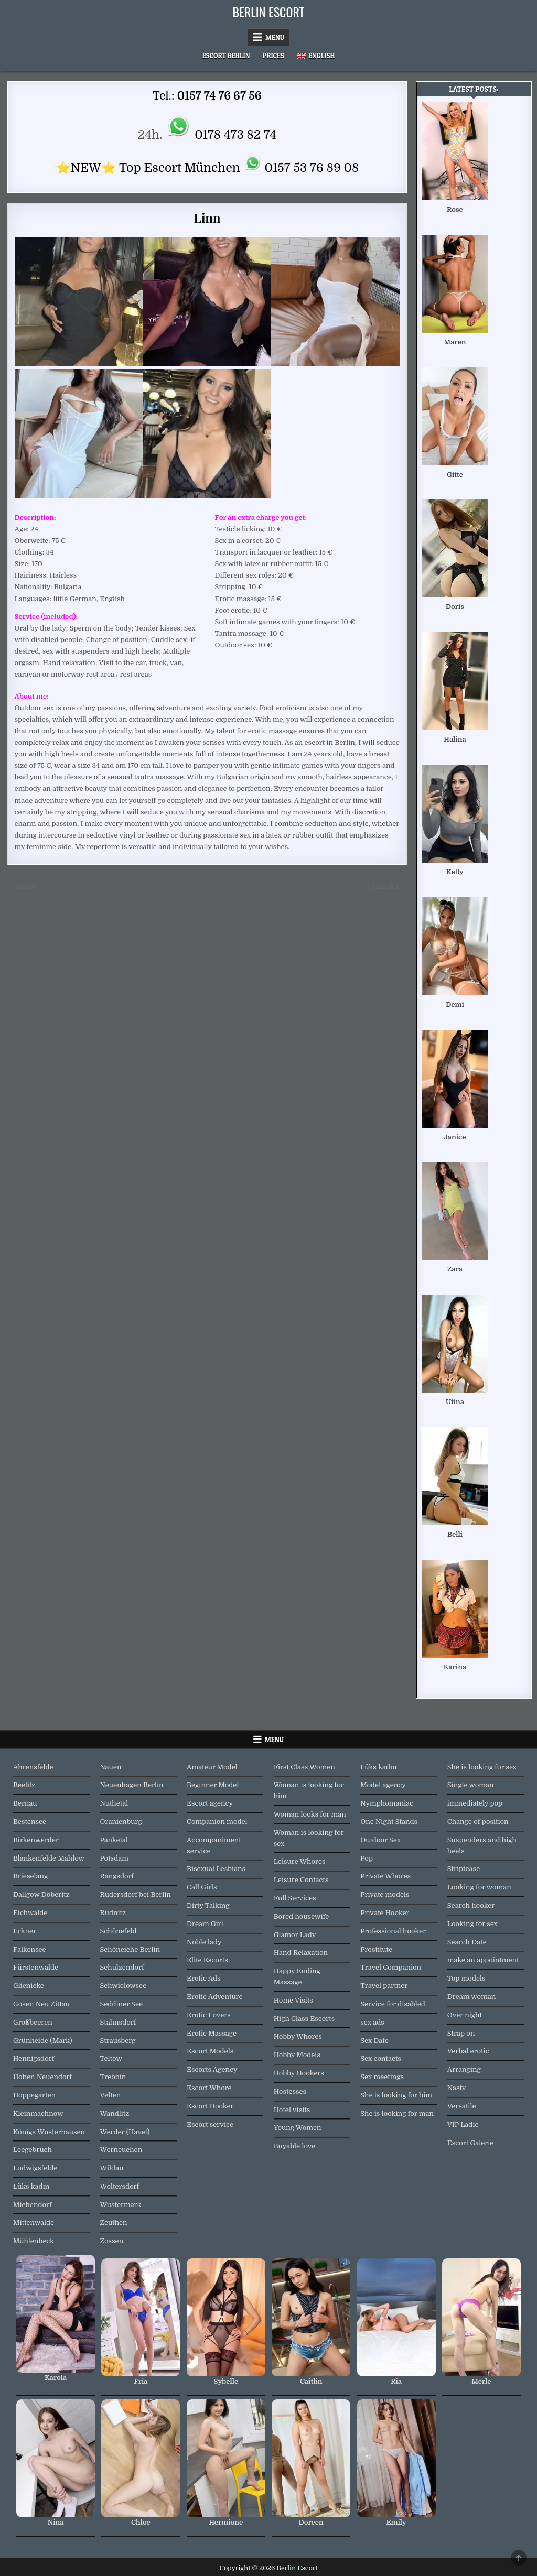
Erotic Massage (212, 2033)
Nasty (456, 2088)
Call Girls (202, 1887)
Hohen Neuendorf (42, 2077)
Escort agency (210, 1803)
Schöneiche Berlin (130, 1949)
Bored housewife (301, 1916)
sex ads (372, 2022)
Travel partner (383, 1986)
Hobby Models (297, 2055)
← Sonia (21, 886)
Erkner (24, 1931)
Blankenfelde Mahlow (48, 1858)
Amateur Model (212, 1767)
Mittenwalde (33, 2222)
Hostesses (290, 2091)
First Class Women (304, 1767)
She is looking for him (396, 2095)
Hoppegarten (34, 2095)
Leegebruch (32, 2150)
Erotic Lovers (209, 2015)
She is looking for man (397, 2113)
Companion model (217, 1821)
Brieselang (30, 1876)
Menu (274, 37)
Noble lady (204, 1942)
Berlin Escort (269, 11)
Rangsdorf (117, 1876)
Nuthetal (114, 1803)
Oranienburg (121, 1821)
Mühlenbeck (33, 2241)
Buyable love (295, 2146)
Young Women (297, 2128)
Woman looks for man (310, 1814)
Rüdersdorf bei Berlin (135, 1894)
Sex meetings (382, 2077)
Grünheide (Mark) (42, 2041)
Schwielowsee (123, 1986)
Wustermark (121, 2205)
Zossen (112, 2241)
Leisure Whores (300, 1861)
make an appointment (483, 1960)
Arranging (464, 2069)
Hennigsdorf (33, 2058)
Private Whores (385, 1876)
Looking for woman (479, 1887)
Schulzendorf (122, 1967)
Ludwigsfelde (35, 2168)
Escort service (210, 2124)
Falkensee (29, 1949)
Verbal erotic (468, 2051)
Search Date (467, 1942)
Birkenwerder (36, 1840)
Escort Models (210, 2051)
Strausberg (118, 2041)
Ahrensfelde (33, 1767)
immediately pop (474, 1803)
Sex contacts (380, 2058)
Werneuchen (121, 2150)
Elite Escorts (207, 1960)
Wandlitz (115, 2113)
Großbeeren (32, 2022)
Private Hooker (384, 1913)
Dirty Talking (208, 1905)
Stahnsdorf (118, 2022)
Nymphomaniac (386, 1803)
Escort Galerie (470, 2143)
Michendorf (32, 2205)
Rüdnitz (113, 1913)
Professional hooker (393, 1931)
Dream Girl (205, 1924)
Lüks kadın (31, 2186)
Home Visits (293, 2000)
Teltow (111, 2058)
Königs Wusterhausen (49, 2132)
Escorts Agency (212, 2069)
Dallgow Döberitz (41, 1894)
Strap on (461, 2033)
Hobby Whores (298, 2036)
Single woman (470, 1785)
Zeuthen (113, 2222)
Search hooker (471, 1905)
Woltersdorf (119, 2186)
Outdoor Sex (380, 1840)
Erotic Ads (203, 1978)
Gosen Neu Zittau (41, 2004)
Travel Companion (390, 1967)
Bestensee (29, 1821)
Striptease (463, 1869)
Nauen (111, 1767)
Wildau (112, 2168)
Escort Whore (209, 2088)
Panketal (114, 1840)
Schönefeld (118, 1931)
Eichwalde (30, 1913)
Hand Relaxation (301, 1953)
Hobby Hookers (299, 2073)
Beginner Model (213, 1785)
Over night (464, 2015)
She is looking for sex (482, 1767)
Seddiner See (121, 2004)
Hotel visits (292, 2110)
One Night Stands (388, 1821)
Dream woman (471, 1997)
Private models (384, 1894)
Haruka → (389, 886)
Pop (366, 1858)
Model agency (383, 1785)
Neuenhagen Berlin (132, 1785)
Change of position (478, 1821)
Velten (110, 2095)
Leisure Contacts (301, 1880)
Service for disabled (392, 2004)
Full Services (295, 1898)
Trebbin (113, 2077)
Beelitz (24, 1785)
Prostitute (376, 1949)
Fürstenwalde (35, 1967)
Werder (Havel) (125, 2132)
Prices (273, 55)
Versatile (461, 2106)
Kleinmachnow (38, 2113)
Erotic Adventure (214, 1997)
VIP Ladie (463, 2124)
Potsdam (114, 1858)
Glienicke (28, 1986)
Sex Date (374, 2041)
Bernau (25, 1803)
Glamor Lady (295, 1935)
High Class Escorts (304, 2019)
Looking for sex (472, 1924)
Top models (466, 1978)
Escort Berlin (226, 55)
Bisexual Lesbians (216, 1869)
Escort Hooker (210, 2106)
